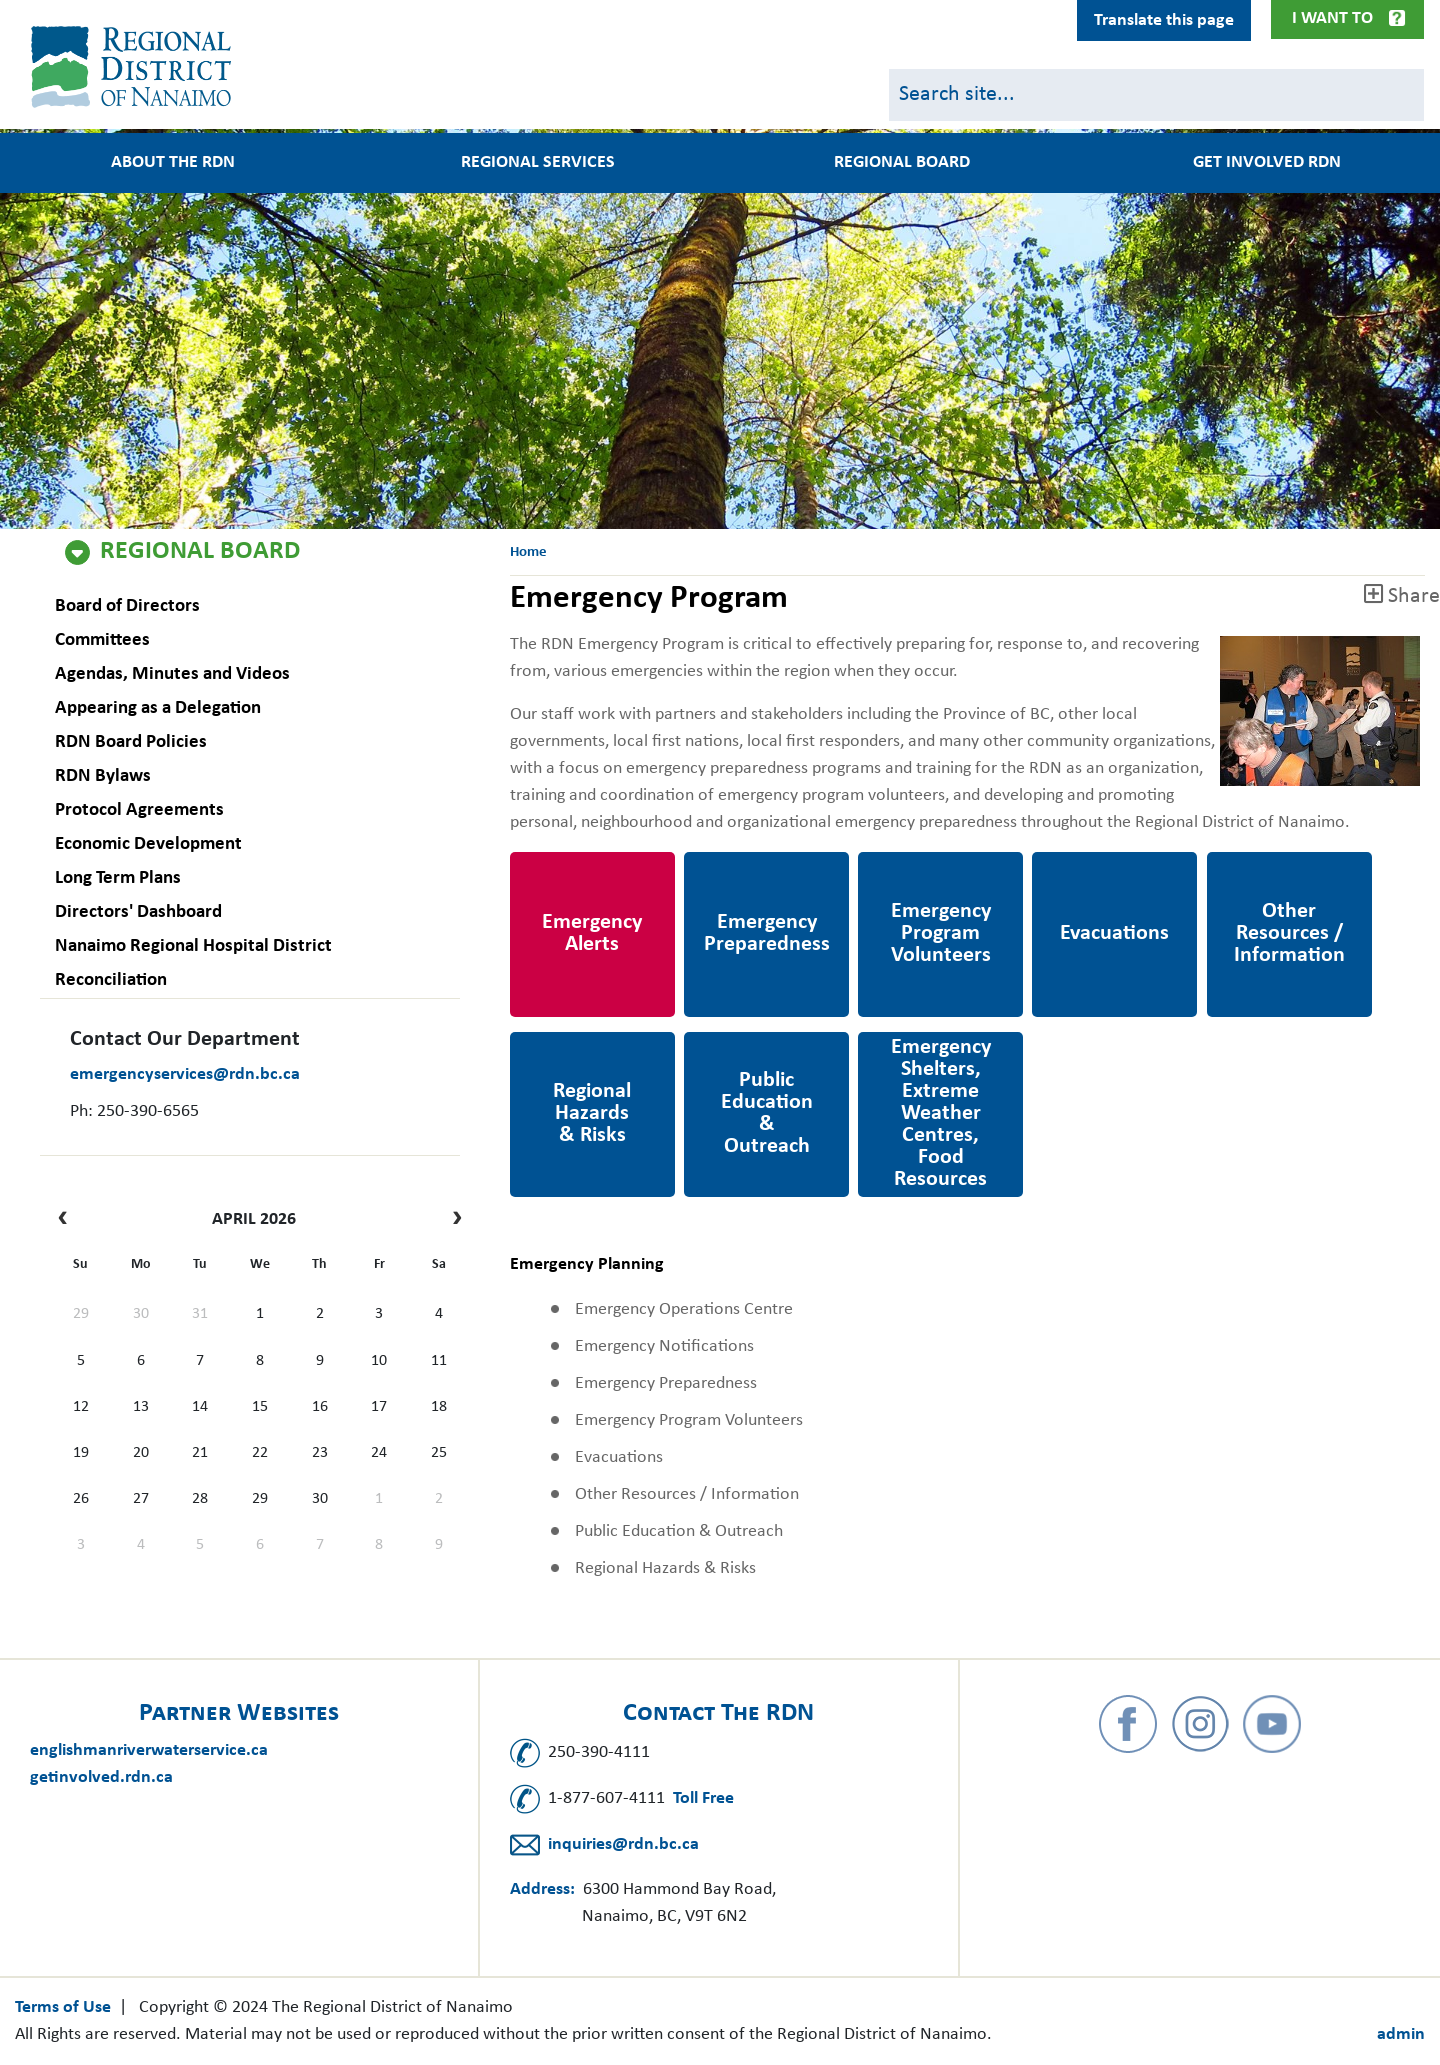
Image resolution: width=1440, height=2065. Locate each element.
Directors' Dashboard (138, 912)
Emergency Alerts (575, 865)
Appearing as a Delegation (158, 708)
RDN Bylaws (103, 776)
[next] (452, 1220)
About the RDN (173, 163)
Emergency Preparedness (735, 879)
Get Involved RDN (1267, 163)
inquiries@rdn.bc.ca (623, 1844)
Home (528, 552)
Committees (102, 640)
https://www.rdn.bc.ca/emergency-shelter (940, 1059)
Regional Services (538, 163)
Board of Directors (127, 606)
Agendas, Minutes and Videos (172, 674)
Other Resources (1268, 865)
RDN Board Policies (131, 742)
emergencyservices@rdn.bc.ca (185, 1074)
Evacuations (1078, 865)
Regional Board (200, 552)
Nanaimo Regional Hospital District (193, 946)
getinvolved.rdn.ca (101, 1777)
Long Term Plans (118, 878)
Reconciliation (111, 980)
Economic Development (148, 844)
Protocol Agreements (139, 810)
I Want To (1332, 18)
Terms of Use (63, 2007)
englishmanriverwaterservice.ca (149, 1750)
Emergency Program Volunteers (934, 879)
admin (1401, 2034)
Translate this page (1164, 20)
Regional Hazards (574, 1045)
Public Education (747, 1045)
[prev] (67, 1220)
